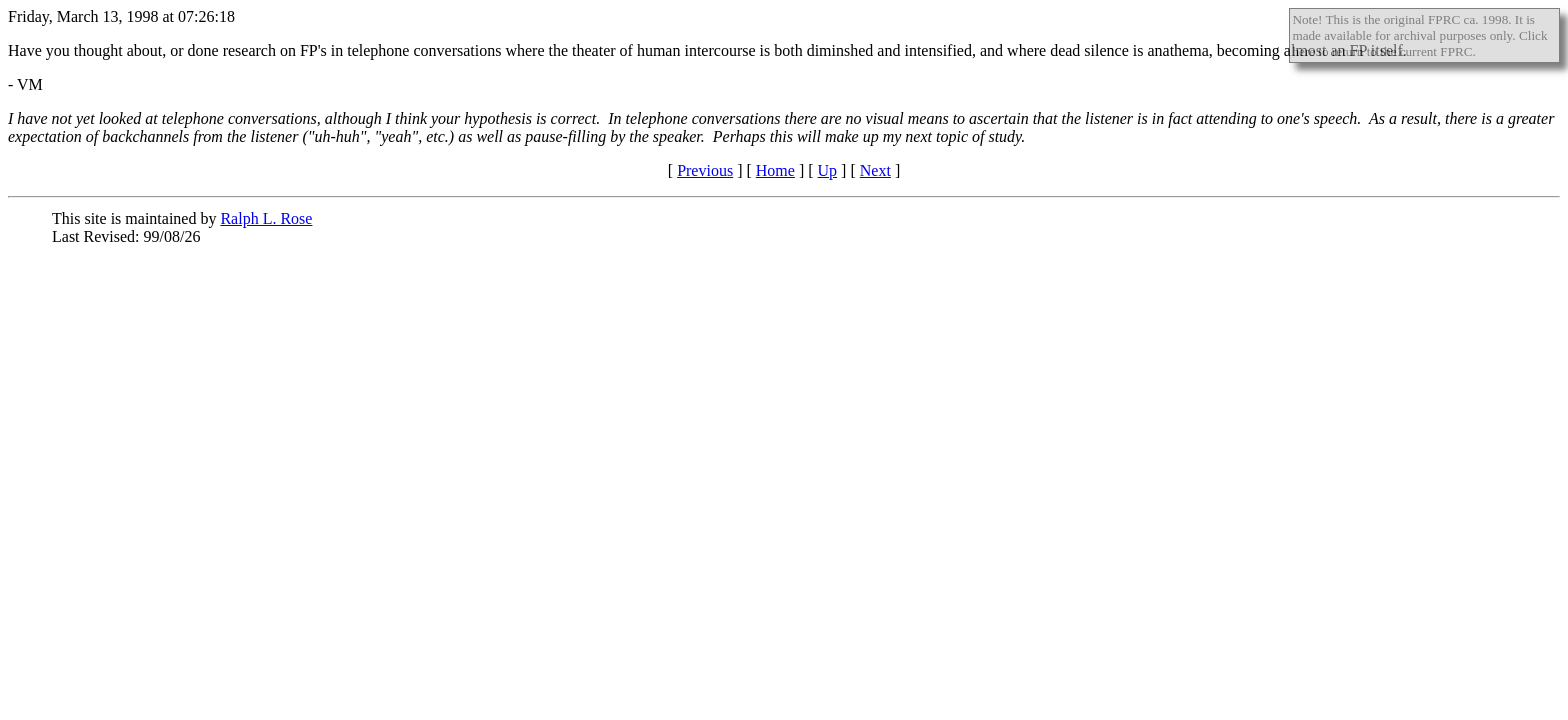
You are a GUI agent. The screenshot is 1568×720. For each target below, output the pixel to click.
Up (828, 170)
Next (875, 170)
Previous (705, 170)
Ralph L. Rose (266, 218)
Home (775, 170)
